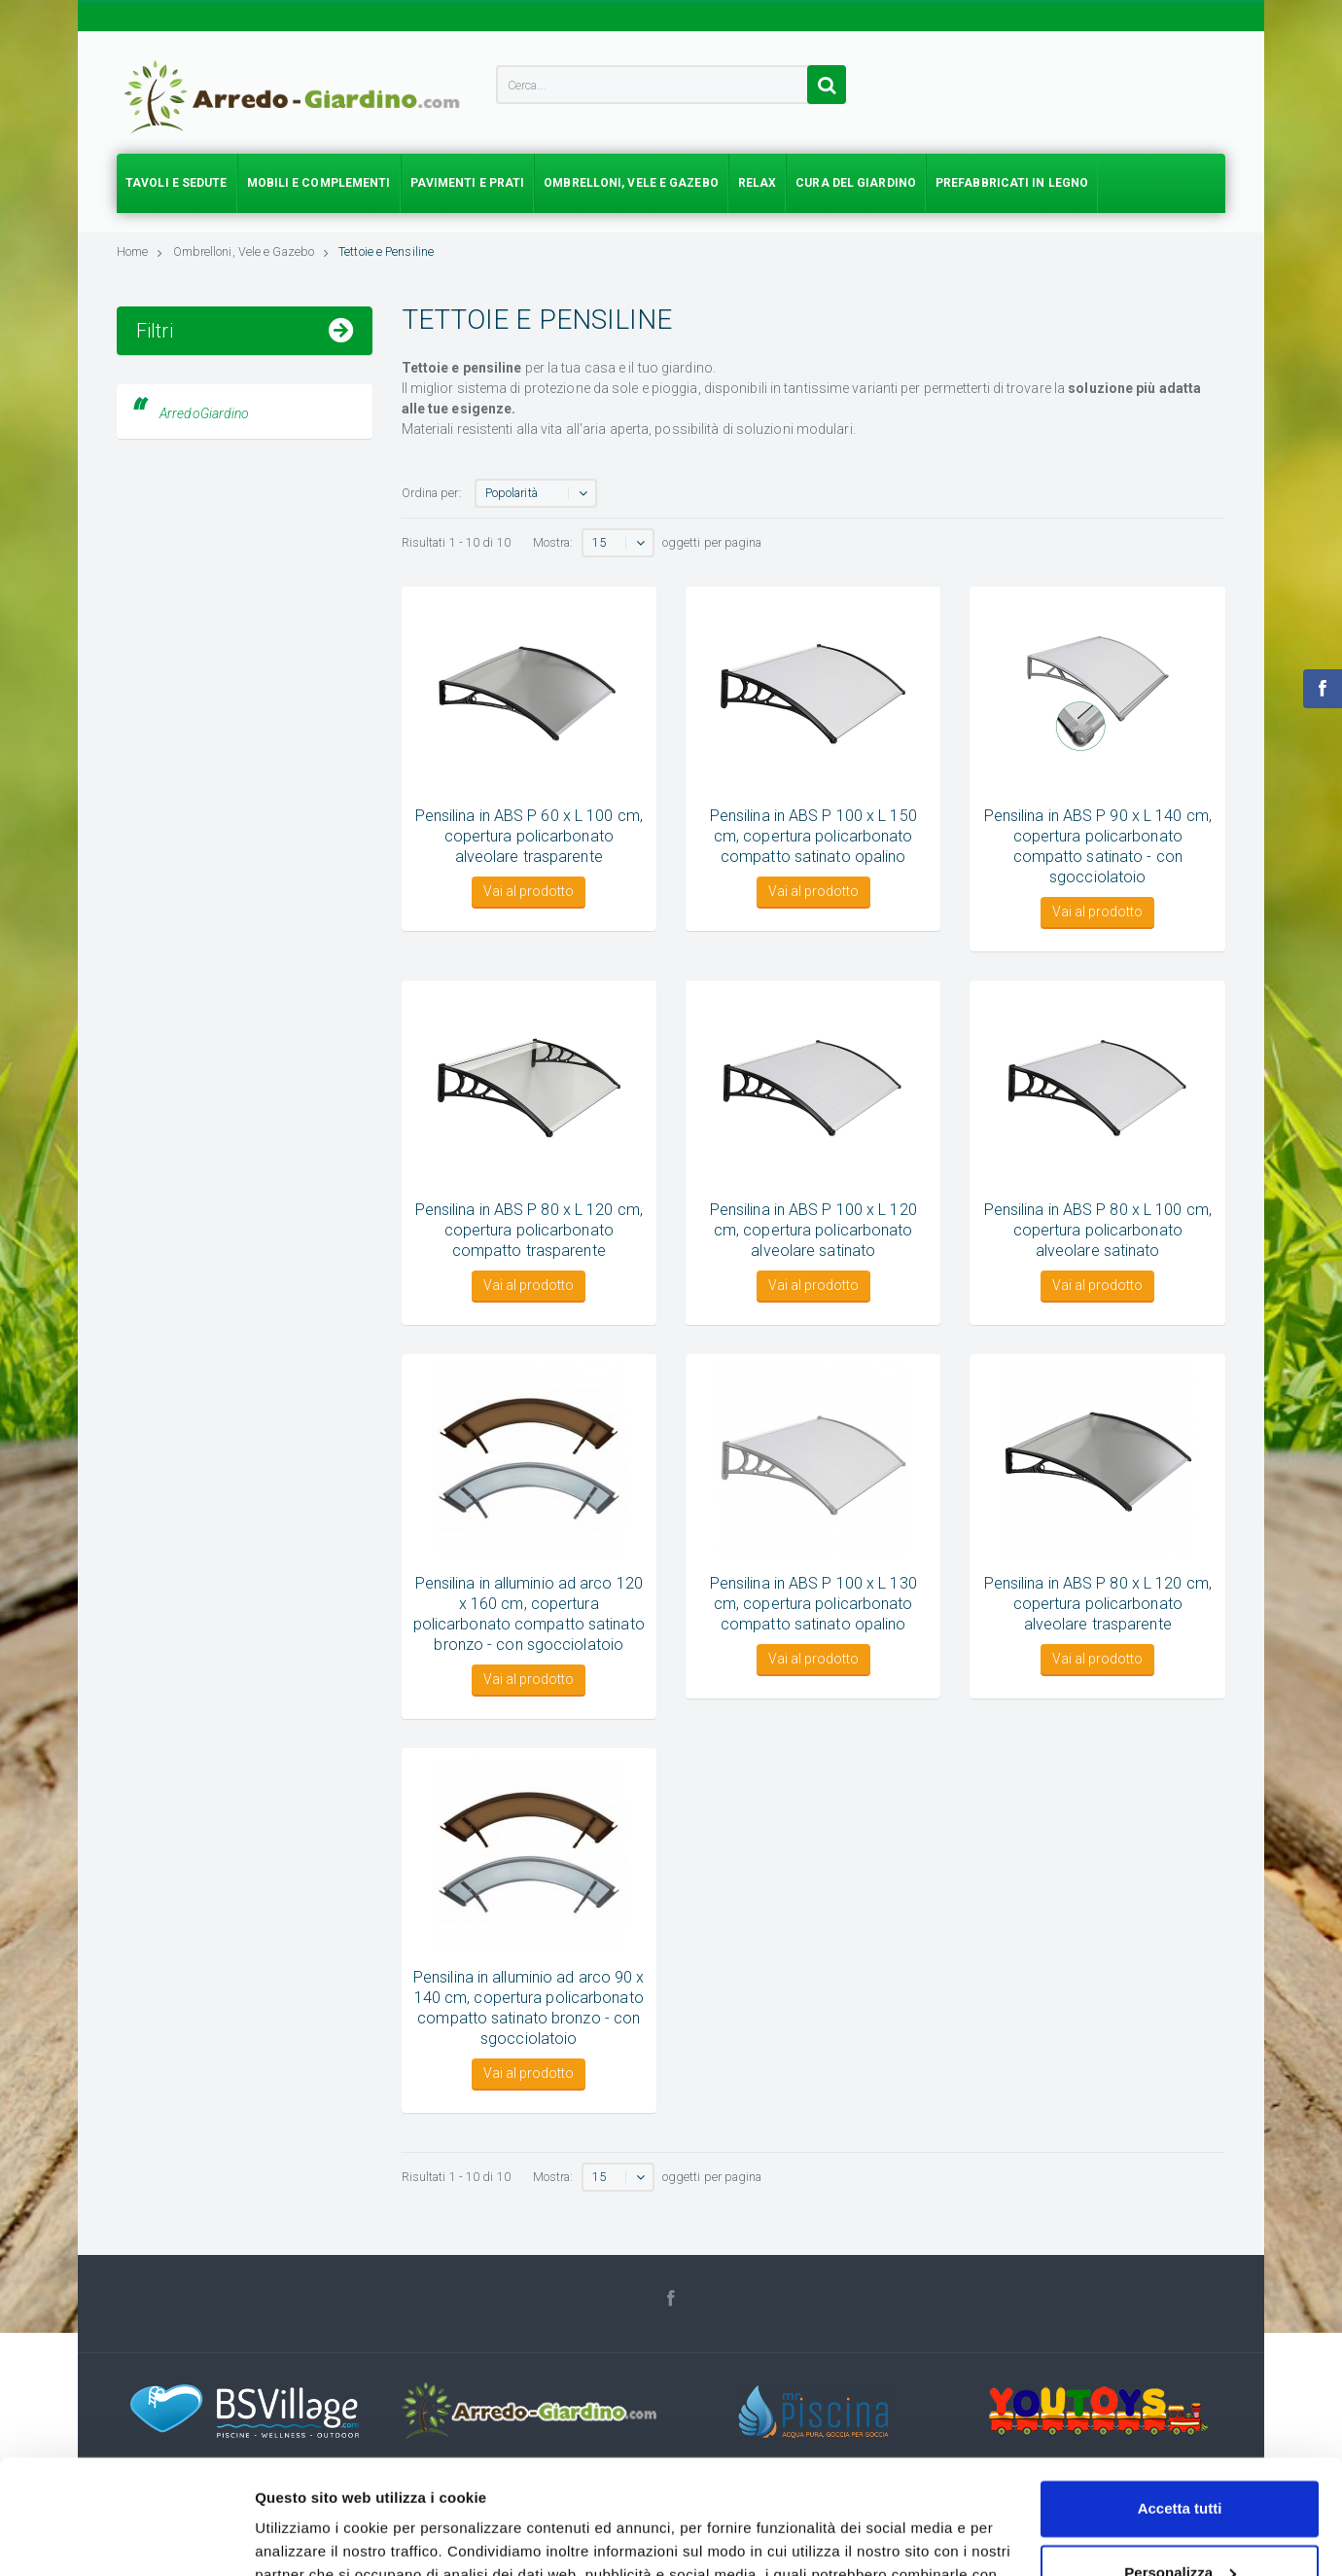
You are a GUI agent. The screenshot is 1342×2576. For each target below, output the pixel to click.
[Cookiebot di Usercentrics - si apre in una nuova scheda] (126, 2538)
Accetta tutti (1180, 2394)
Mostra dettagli (307, 2537)
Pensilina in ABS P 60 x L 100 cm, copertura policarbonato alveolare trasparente (529, 836)
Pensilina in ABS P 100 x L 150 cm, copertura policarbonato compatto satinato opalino (813, 836)
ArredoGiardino (204, 556)
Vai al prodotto (528, 891)
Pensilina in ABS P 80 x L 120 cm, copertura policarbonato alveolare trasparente (1098, 1603)
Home (140, 251)
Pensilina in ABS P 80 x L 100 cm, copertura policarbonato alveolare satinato (1098, 1230)
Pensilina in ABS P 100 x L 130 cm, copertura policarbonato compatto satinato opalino (813, 1603)
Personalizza (1180, 2458)
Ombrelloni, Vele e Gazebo (251, 251)
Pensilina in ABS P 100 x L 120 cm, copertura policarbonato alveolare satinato (813, 1230)
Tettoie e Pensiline (386, 251)
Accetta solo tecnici (1180, 2522)
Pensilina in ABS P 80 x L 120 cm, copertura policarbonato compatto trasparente (529, 1230)
